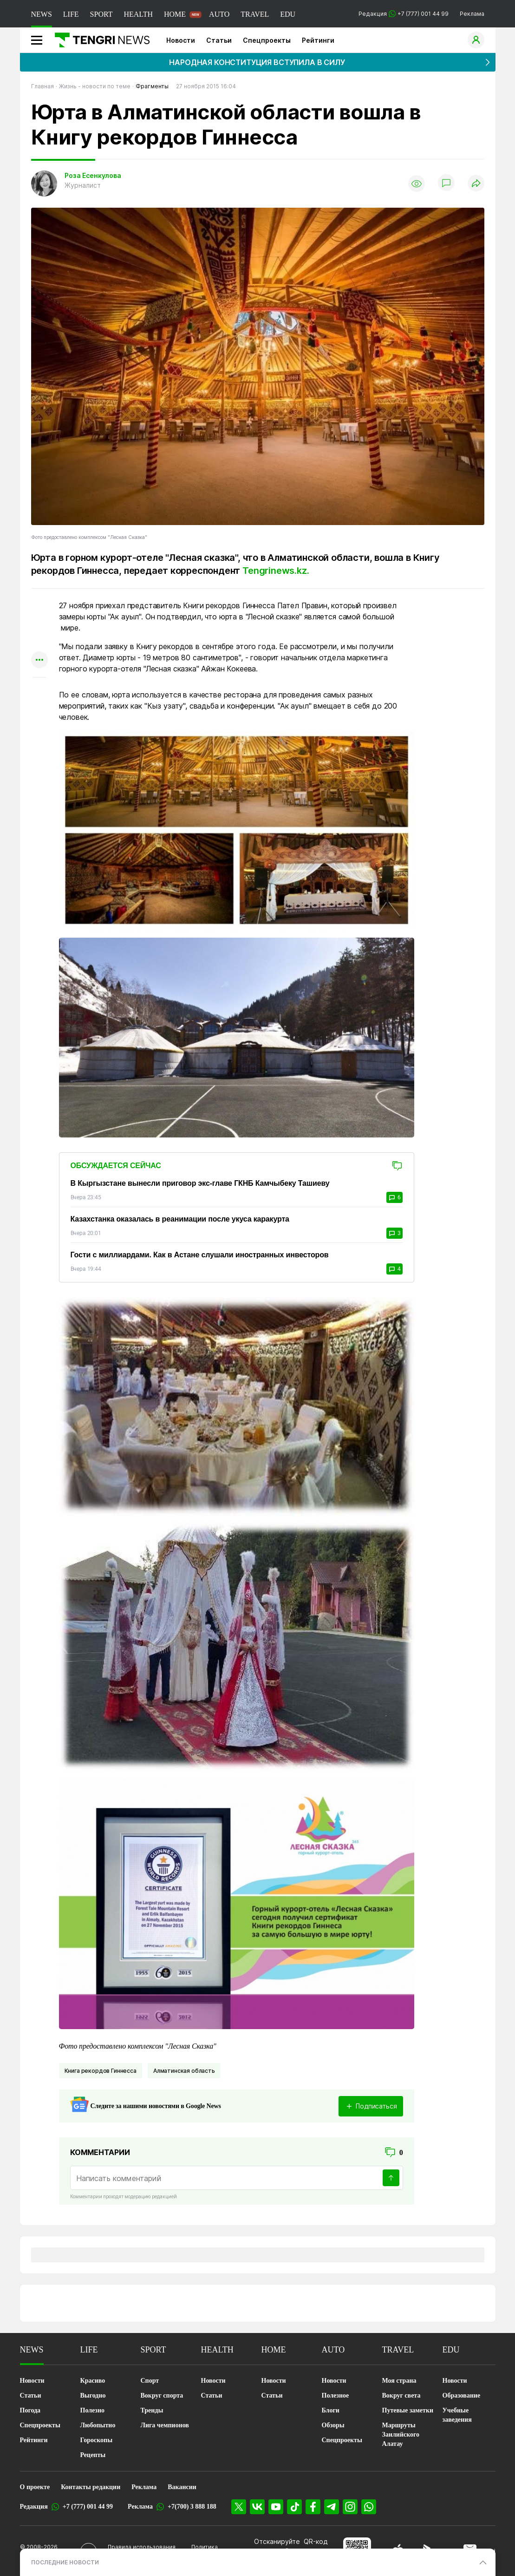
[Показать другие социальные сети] (39, 660)
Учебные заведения (457, 2415)
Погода (30, 2410)
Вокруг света (401, 2395)
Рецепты (93, 2454)
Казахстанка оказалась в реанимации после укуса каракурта (180, 1219)
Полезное (335, 2395)
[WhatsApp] (368, 2506)
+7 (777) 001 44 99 (88, 2506)
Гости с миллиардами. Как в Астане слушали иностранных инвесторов (200, 1255)
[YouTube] (275, 2506)
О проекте (35, 2487)
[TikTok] (294, 2506)
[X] (238, 2506)
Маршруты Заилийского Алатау (401, 2434)
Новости (180, 40)
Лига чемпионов (165, 2425)
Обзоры (333, 2425)
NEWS (41, 14)
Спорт (150, 2380)
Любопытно (98, 2425)
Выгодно (93, 2395)
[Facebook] (313, 2506)
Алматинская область (184, 2070)
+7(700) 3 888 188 (192, 2506)
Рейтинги (318, 40)
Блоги (330, 2410)
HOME (175, 14)
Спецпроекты (267, 40)
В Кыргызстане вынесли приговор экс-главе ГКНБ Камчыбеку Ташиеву (200, 1183)
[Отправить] (391, 2177)
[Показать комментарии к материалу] (39, 691)
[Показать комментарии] (446, 183)
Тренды (152, 2410)
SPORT (101, 14)
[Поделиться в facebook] (39, 642)
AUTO (219, 14)
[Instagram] (350, 2506)
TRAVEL (255, 14)
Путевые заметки (408, 2410)
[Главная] (98, 40)
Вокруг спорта (162, 2395)
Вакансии (182, 2487)
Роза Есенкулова (93, 175)
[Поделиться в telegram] (39, 624)
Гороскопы (96, 2440)
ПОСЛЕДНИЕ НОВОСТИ (65, 2562)
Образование (462, 2395)
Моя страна (399, 2380)
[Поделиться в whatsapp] (39, 606)
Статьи (219, 40)
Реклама (472, 13)
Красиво (92, 2380)
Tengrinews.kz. (276, 570)
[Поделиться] (476, 184)
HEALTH (138, 14)
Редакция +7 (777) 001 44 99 (404, 13)
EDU (287, 14)
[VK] (257, 2506)
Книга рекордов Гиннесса (101, 2070)
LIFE (71, 14)
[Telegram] (331, 2506)
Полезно (92, 2410)
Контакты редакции (90, 2487)
